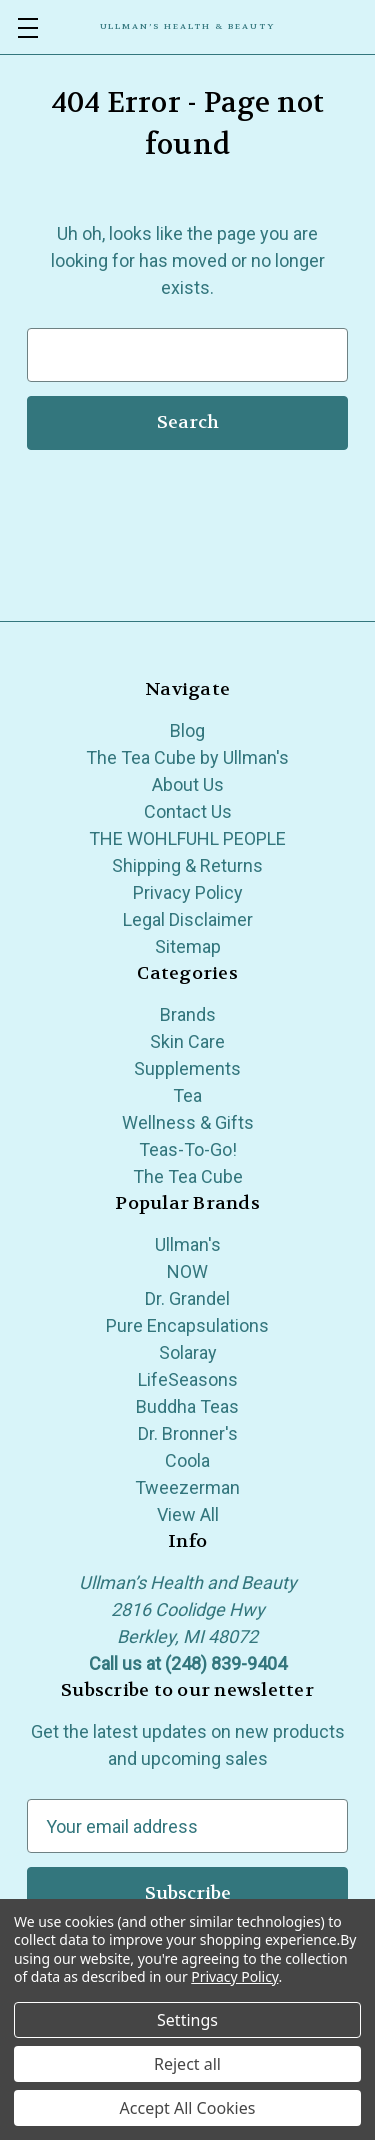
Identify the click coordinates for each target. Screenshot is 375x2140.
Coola (187, 1460)
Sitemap (188, 946)
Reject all (187, 2064)
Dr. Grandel (187, 1298)
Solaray (188, 1352)
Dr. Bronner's (188, 1433)
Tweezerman (187, 1487)
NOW (187, 1271)
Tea (187, 1095)
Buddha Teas (187, 1406)
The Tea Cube (188, 1176)
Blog (187, 730)
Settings (187, 2020)
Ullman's (188, 1244)
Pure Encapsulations (187, 1325)
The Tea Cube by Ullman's (187, 757)
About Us (188, 784)
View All (188, 1514)
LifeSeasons (188, 1379)
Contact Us (188, 811)
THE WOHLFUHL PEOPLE (187, 838)
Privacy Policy (188, 892)
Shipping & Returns (187, 865)
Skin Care (187, 1041)
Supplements (187, 1068)
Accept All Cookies (188, 2108)
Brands (188, 1014)
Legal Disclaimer (188, 919)
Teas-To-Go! (188, 1149)
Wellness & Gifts (188, 1122)
